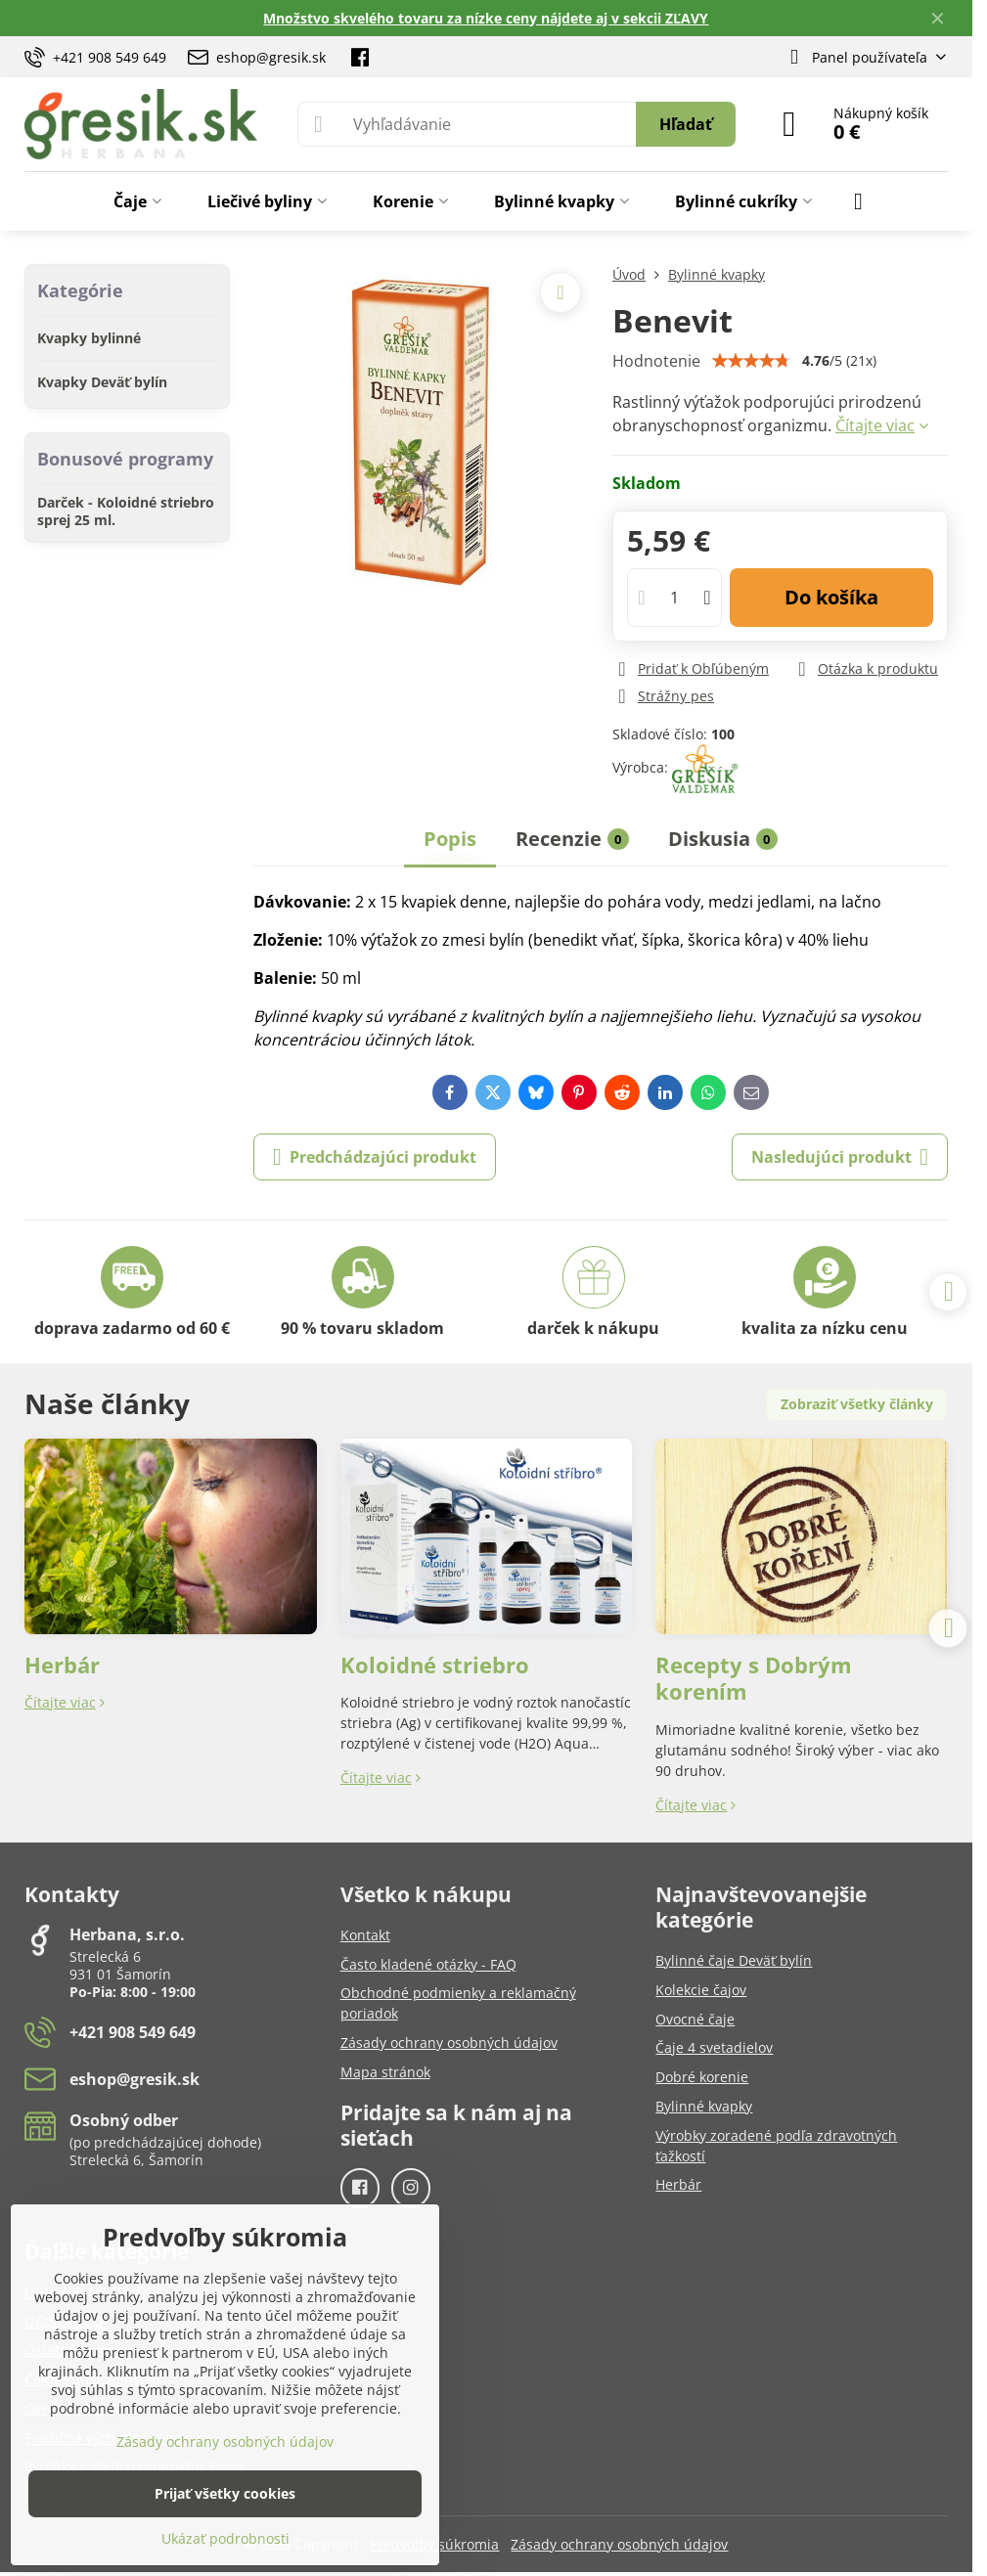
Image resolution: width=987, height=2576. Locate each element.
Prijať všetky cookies (225, 2493)
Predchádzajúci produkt (374, 1157)
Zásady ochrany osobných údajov (619, 2544)
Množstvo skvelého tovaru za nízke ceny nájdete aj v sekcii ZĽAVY (485, 18)
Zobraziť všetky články (857, 1404)
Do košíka (831, 597)
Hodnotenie (656, 361)
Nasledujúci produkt (839, 1157)
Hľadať (685, 124)
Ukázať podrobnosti (225, 2538)
